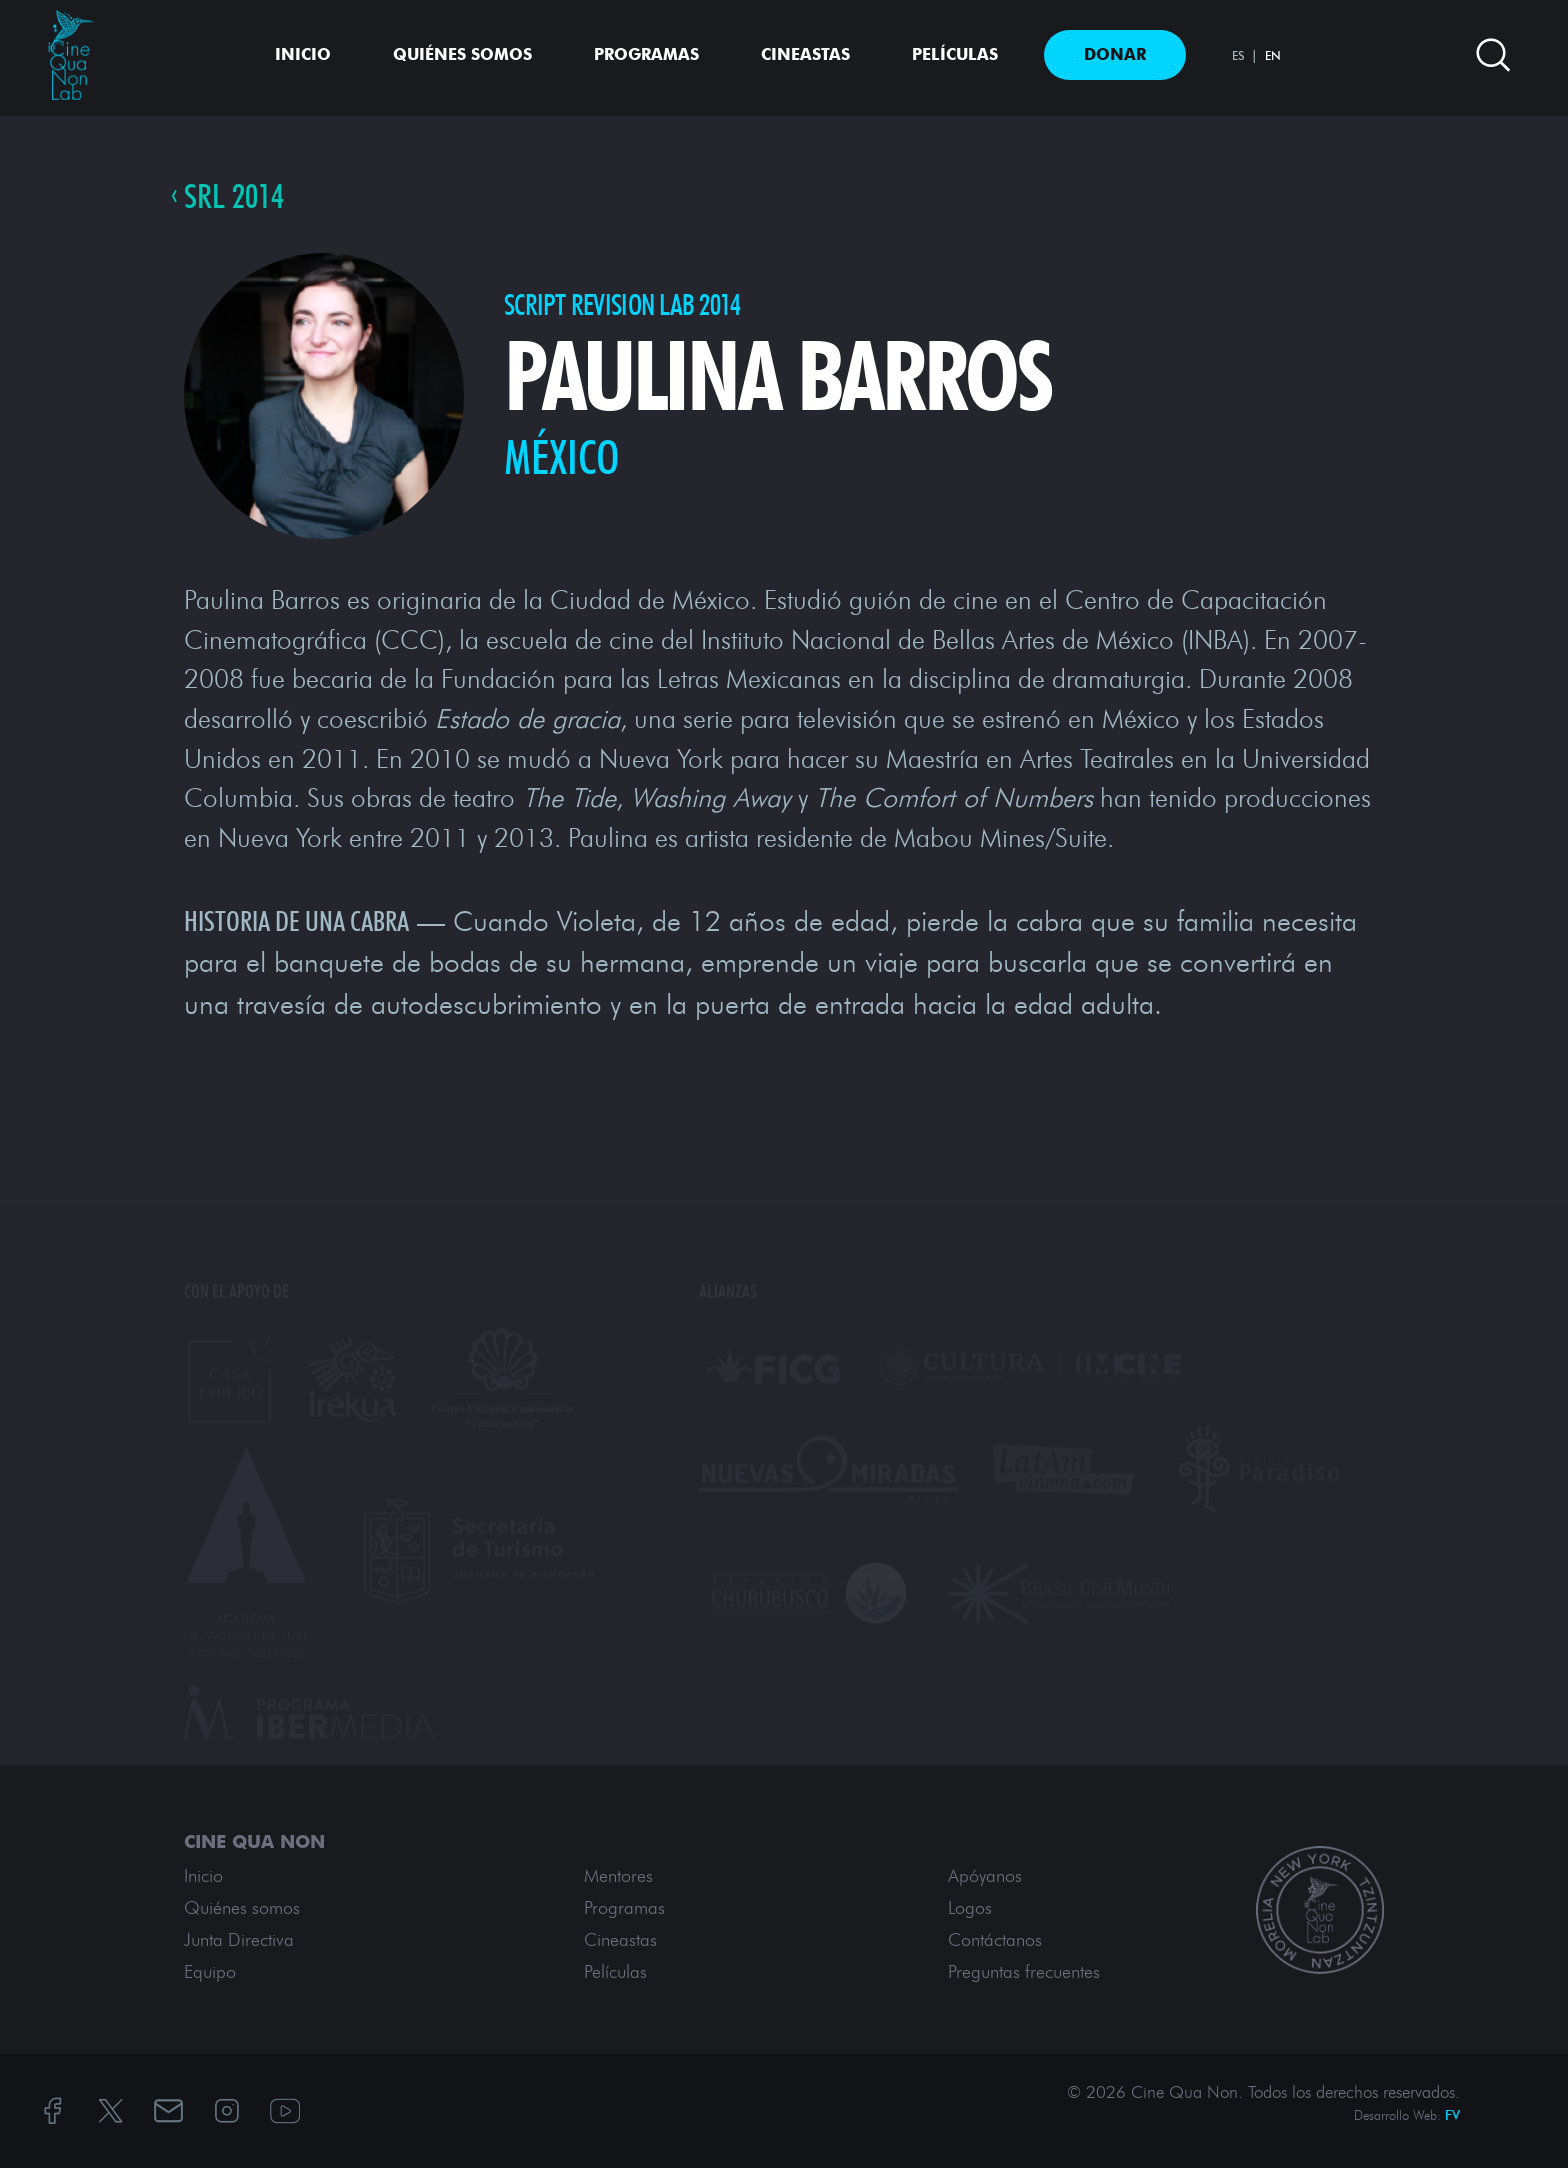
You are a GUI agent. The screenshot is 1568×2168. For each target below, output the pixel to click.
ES (1238, 55)
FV (1452, 2115)
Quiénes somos (462, 54)
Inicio (303, 54)
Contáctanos (995, 1940)
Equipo (210, 1972)
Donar (1115, 54)
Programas (646, 54)
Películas (955, 54)
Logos (970, 1908)
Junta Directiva (239, 1940)
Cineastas (805, 54)
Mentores (618, 1876)
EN (1273, 55)
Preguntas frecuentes (1024, 1972)
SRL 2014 (234, 196)
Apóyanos (985, 1876)
